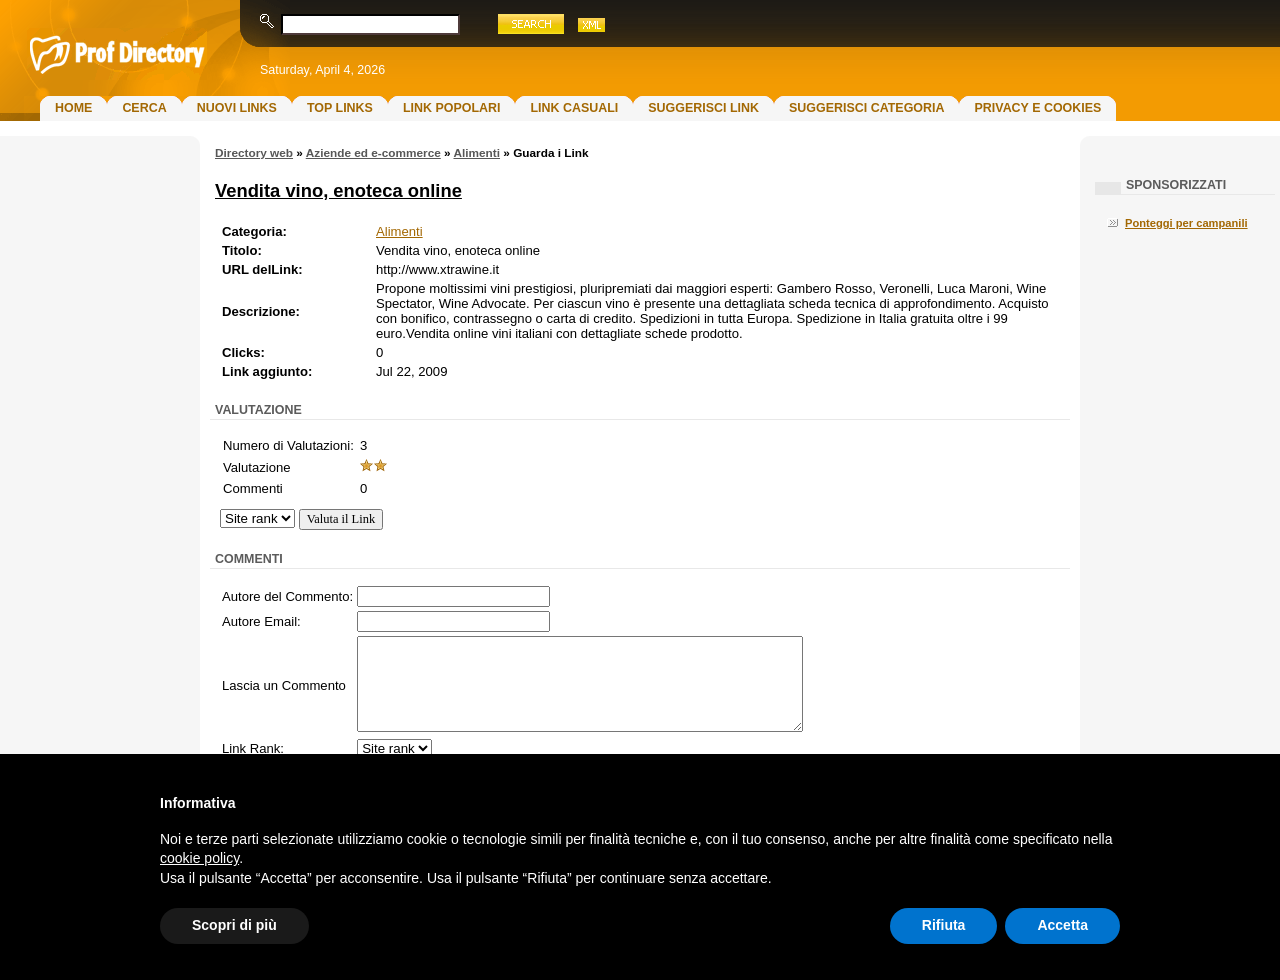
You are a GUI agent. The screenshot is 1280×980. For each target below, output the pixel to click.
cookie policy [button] (199, 858)
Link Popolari (452, 108)
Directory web (254, 153)
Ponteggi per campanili (1186, 223)
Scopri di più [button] (234, 925)
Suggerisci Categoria (866, 108)
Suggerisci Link (703, 108)
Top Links (340, 108)
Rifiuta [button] (944, 925)
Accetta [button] (1062, 925)
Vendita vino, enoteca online (338, 190)
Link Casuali (574, 108)
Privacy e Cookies (1037, 108)
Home (73, 108)
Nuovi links (237, 108)
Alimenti (476, 153)
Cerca (144, 108)
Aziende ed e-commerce (373, 153)
